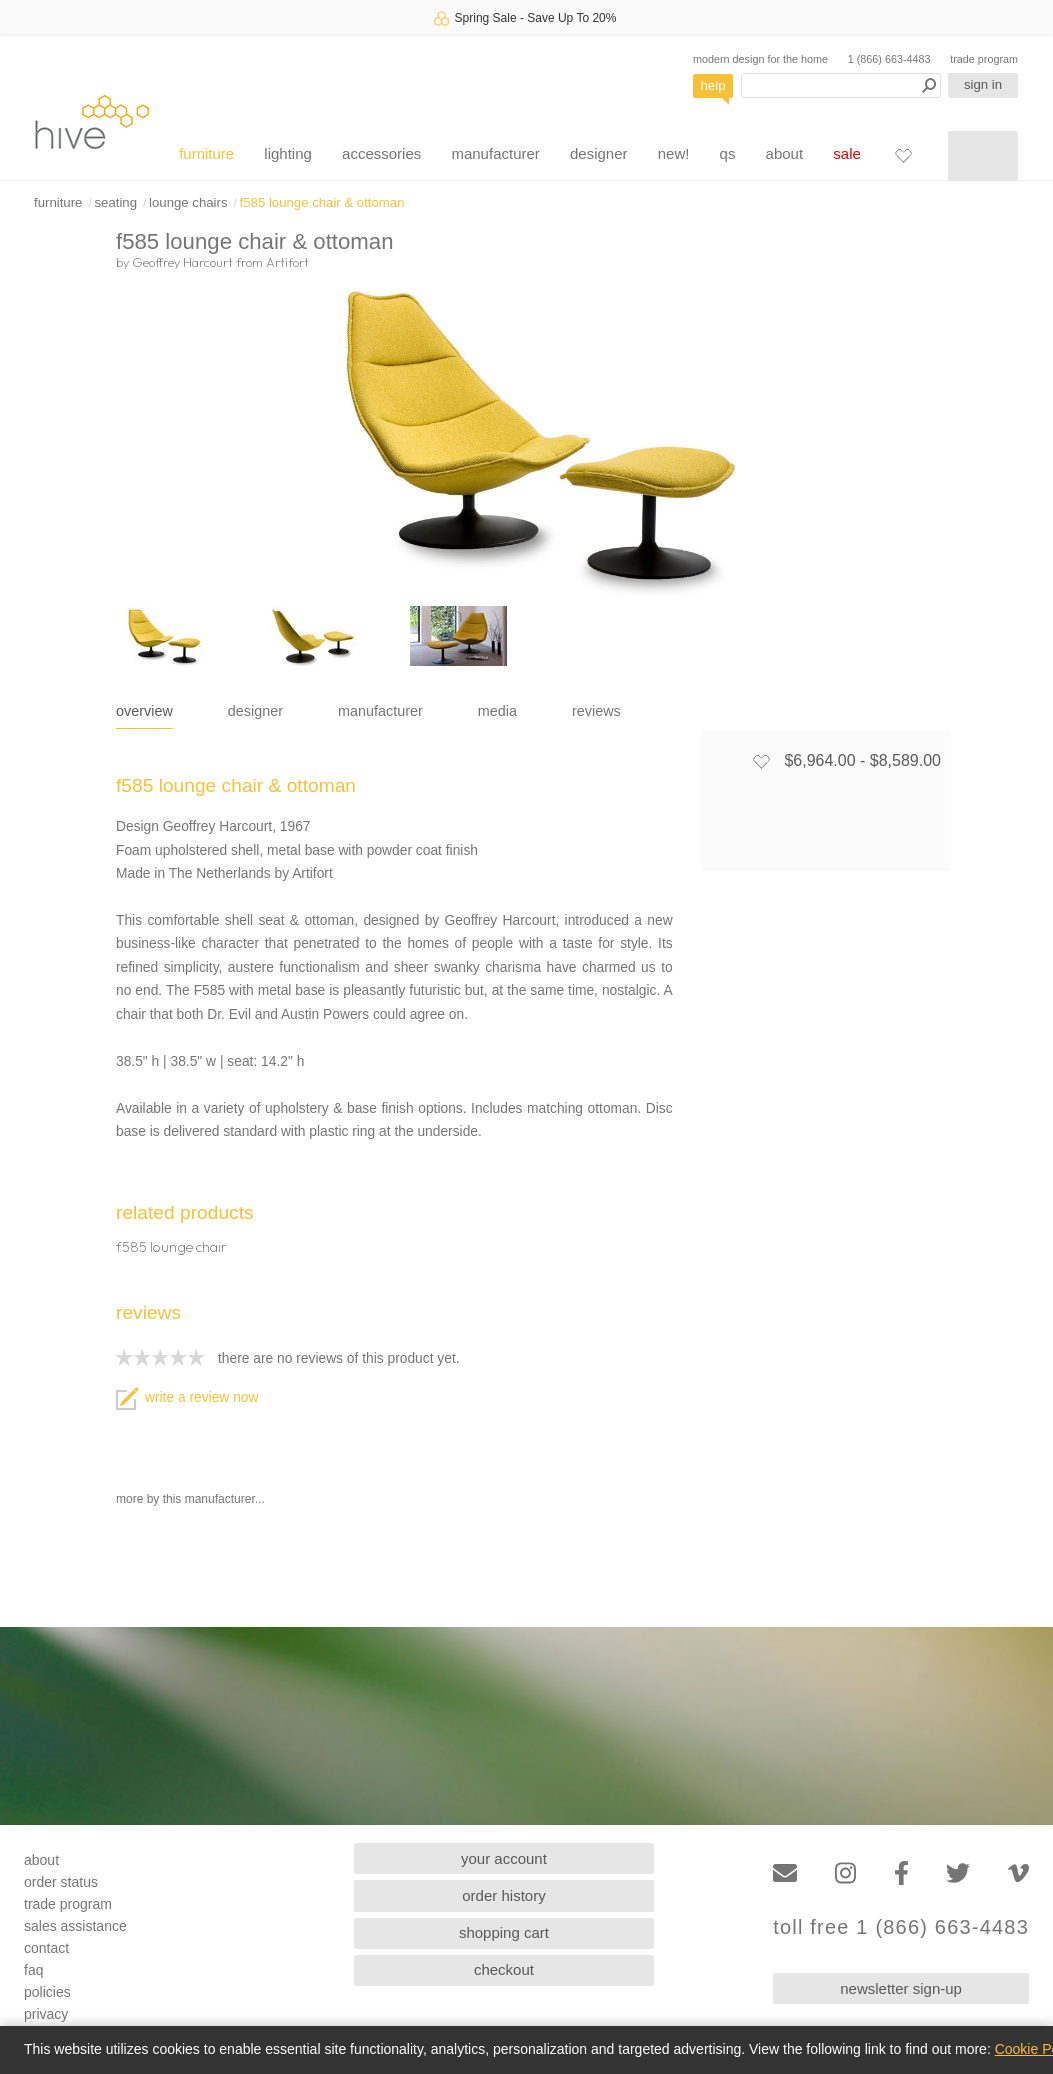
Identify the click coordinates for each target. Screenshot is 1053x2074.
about (785, 153)
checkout (504, 1969)
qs (728, 153)
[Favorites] (903, 155)
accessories (381, 153)
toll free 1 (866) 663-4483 (901, 1927)
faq (33, 1970)
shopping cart (504, 1932)
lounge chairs (188, 202)
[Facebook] (901, 1873)
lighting (288, 153)
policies (47, 1992)
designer (599, 153)
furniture (206, 153)
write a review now (187, 1397)
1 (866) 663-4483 (889, 59)
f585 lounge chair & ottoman (322, 202)
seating (115, 202)
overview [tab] (144, 711)
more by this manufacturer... (190, 1499)
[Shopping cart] (983, 156)
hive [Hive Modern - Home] (92, 121)
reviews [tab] (596, 711)
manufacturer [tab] (380, 711)
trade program (984, 59)
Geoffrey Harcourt (182, 262)
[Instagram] (845, 1873)
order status (61, 1882)
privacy (46, 2014)
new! (674, 153)
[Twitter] (958, 1873)
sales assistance (75, 1926)
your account (504, 1858)
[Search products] (841, 85)
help (713, 85)
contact (46, 1948)
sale (847, 153)
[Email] (785, 1873)
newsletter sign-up (901, 1988)
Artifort (287, 262)
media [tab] (497, 711)
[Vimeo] (1018, 1873)
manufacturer (495, 153)
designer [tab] (255, 711)
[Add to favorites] (761, 761)
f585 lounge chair (171, 1247)
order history (503, 1895)
